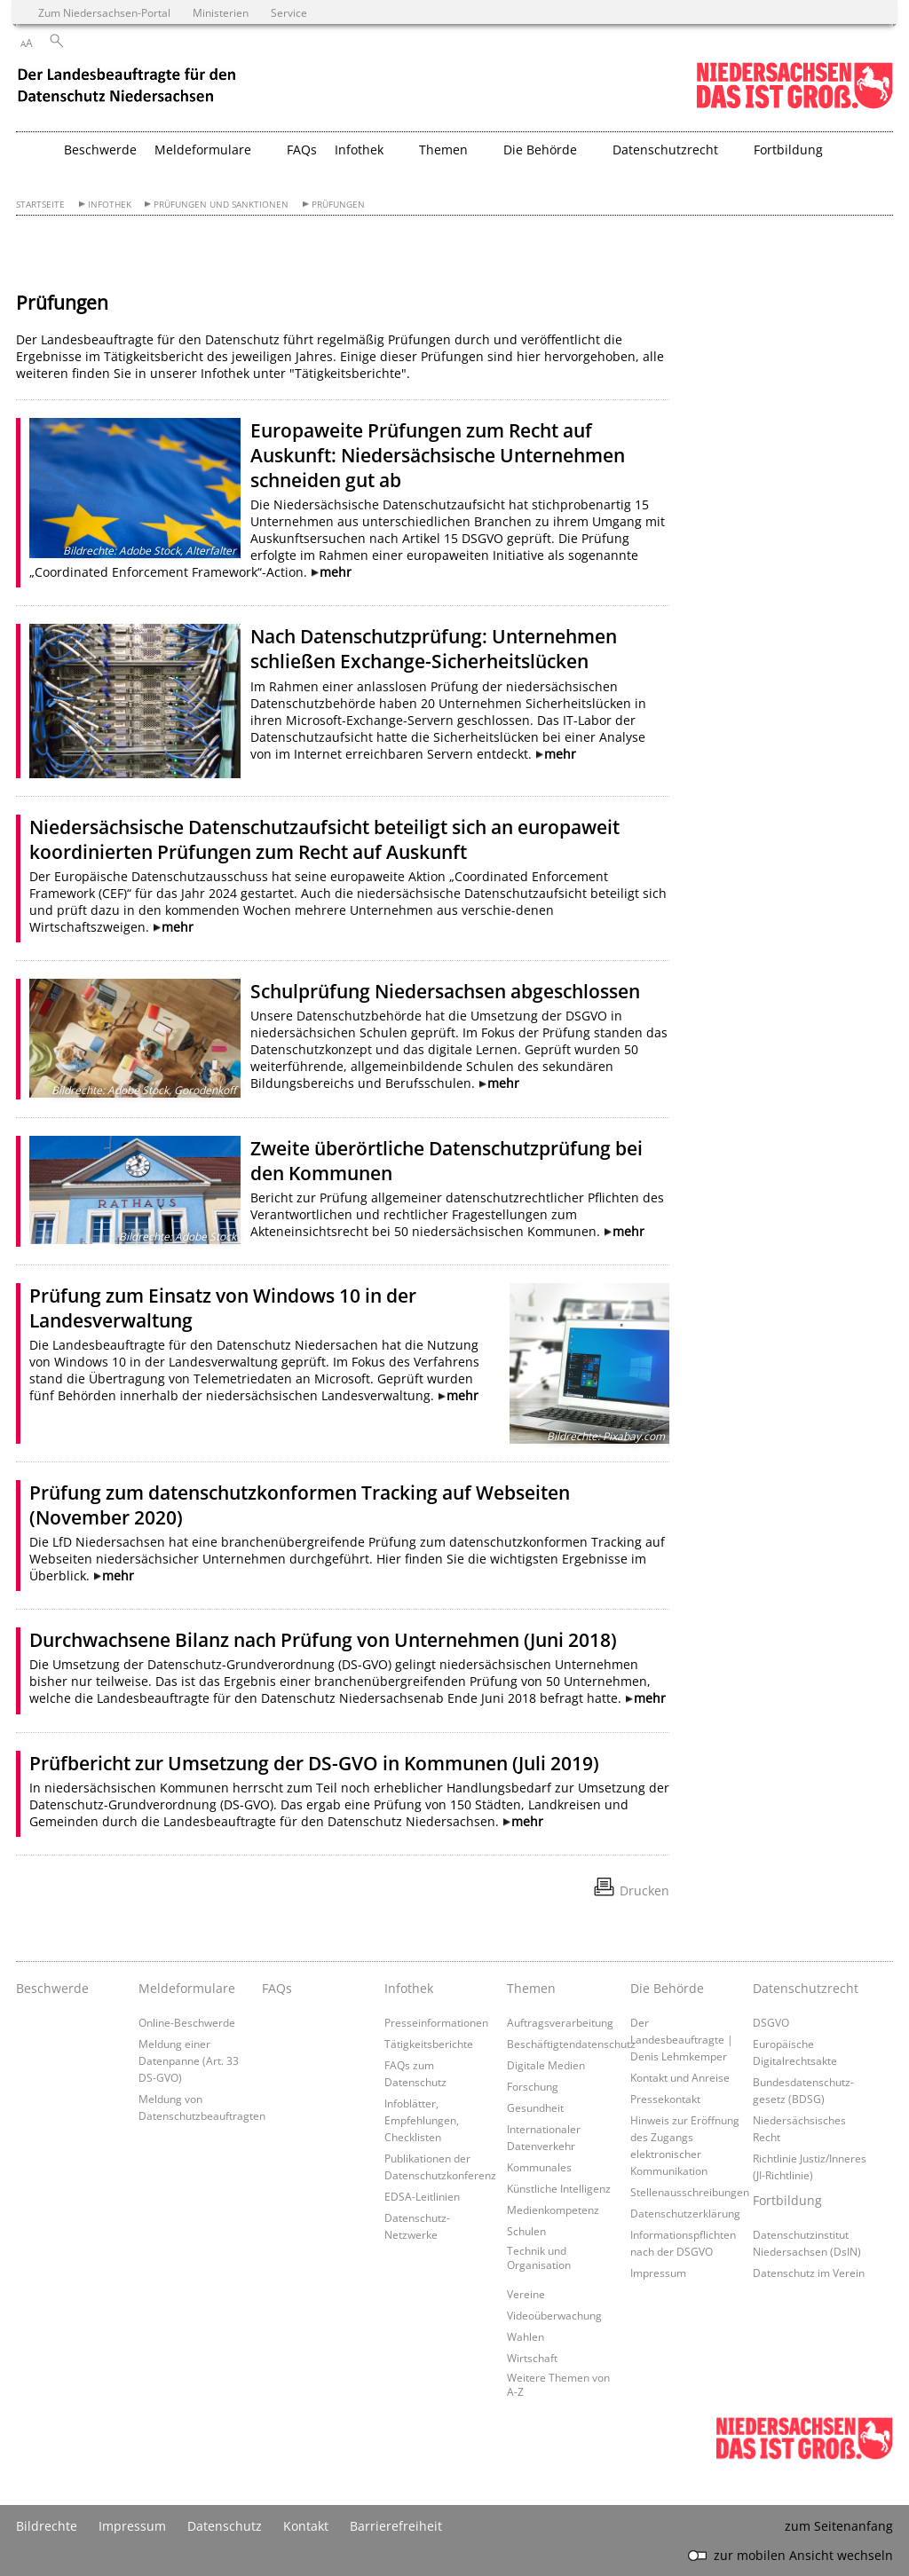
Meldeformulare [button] (202, 149)
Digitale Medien (546, 2065)
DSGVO (771, 2022)
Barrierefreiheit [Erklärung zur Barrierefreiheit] (396, 2525)
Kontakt (305, 2525)
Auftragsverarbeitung (560, 2022)
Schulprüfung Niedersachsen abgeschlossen (445, 991)
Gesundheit (535, 2107)
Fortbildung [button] (788, 149)
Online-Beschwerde (186, 2022)
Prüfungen (338, 204)
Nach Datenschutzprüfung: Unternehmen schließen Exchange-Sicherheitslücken (433, 649)
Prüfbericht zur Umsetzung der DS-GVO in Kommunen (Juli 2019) (314, 1763)
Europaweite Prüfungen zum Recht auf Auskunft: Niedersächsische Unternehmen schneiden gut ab (437, 455)
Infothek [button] (359, 149)
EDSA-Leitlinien (422, 2196)
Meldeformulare (186, 1988)
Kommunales (539, 2167)
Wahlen (525, 2336)
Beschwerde (100, 149)
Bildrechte (46, 2525)
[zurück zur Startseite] (128, 87)
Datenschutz (224, 2525)
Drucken (644, 1890)
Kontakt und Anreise (680, 2077)
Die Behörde (667, 1988)
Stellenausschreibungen (689, 2192)
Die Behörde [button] (540, 149)
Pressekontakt (665, 2099)
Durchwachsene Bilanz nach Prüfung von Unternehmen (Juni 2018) (323, 1639)
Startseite (40, 204)
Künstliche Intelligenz (559, 2188)
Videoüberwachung (554, 2315)
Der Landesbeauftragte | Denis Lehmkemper (681, 2039)
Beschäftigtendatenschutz (571, 2043)
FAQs (302, 149)
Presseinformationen (436, 2022)
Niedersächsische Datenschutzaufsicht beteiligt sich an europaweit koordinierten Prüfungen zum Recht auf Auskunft (324, 839)
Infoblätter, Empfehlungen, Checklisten (421, 2120)
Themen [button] (443, 149)
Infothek (109, 204)
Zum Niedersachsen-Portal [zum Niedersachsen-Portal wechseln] (104, 12)
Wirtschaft (532, 2358)
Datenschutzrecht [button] (665, 149)
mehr (336, 571)
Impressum (658, 2272)
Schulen (526, 2231)
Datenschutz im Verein (809, 2272)
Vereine (526, 2294)
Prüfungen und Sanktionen (221, 204)
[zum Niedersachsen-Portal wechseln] (794, 105)
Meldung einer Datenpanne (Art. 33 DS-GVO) (188, 2060)
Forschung (532, 2086)
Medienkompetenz (553, 2209)
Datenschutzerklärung (685, 2213)
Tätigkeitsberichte (428, 2043)
